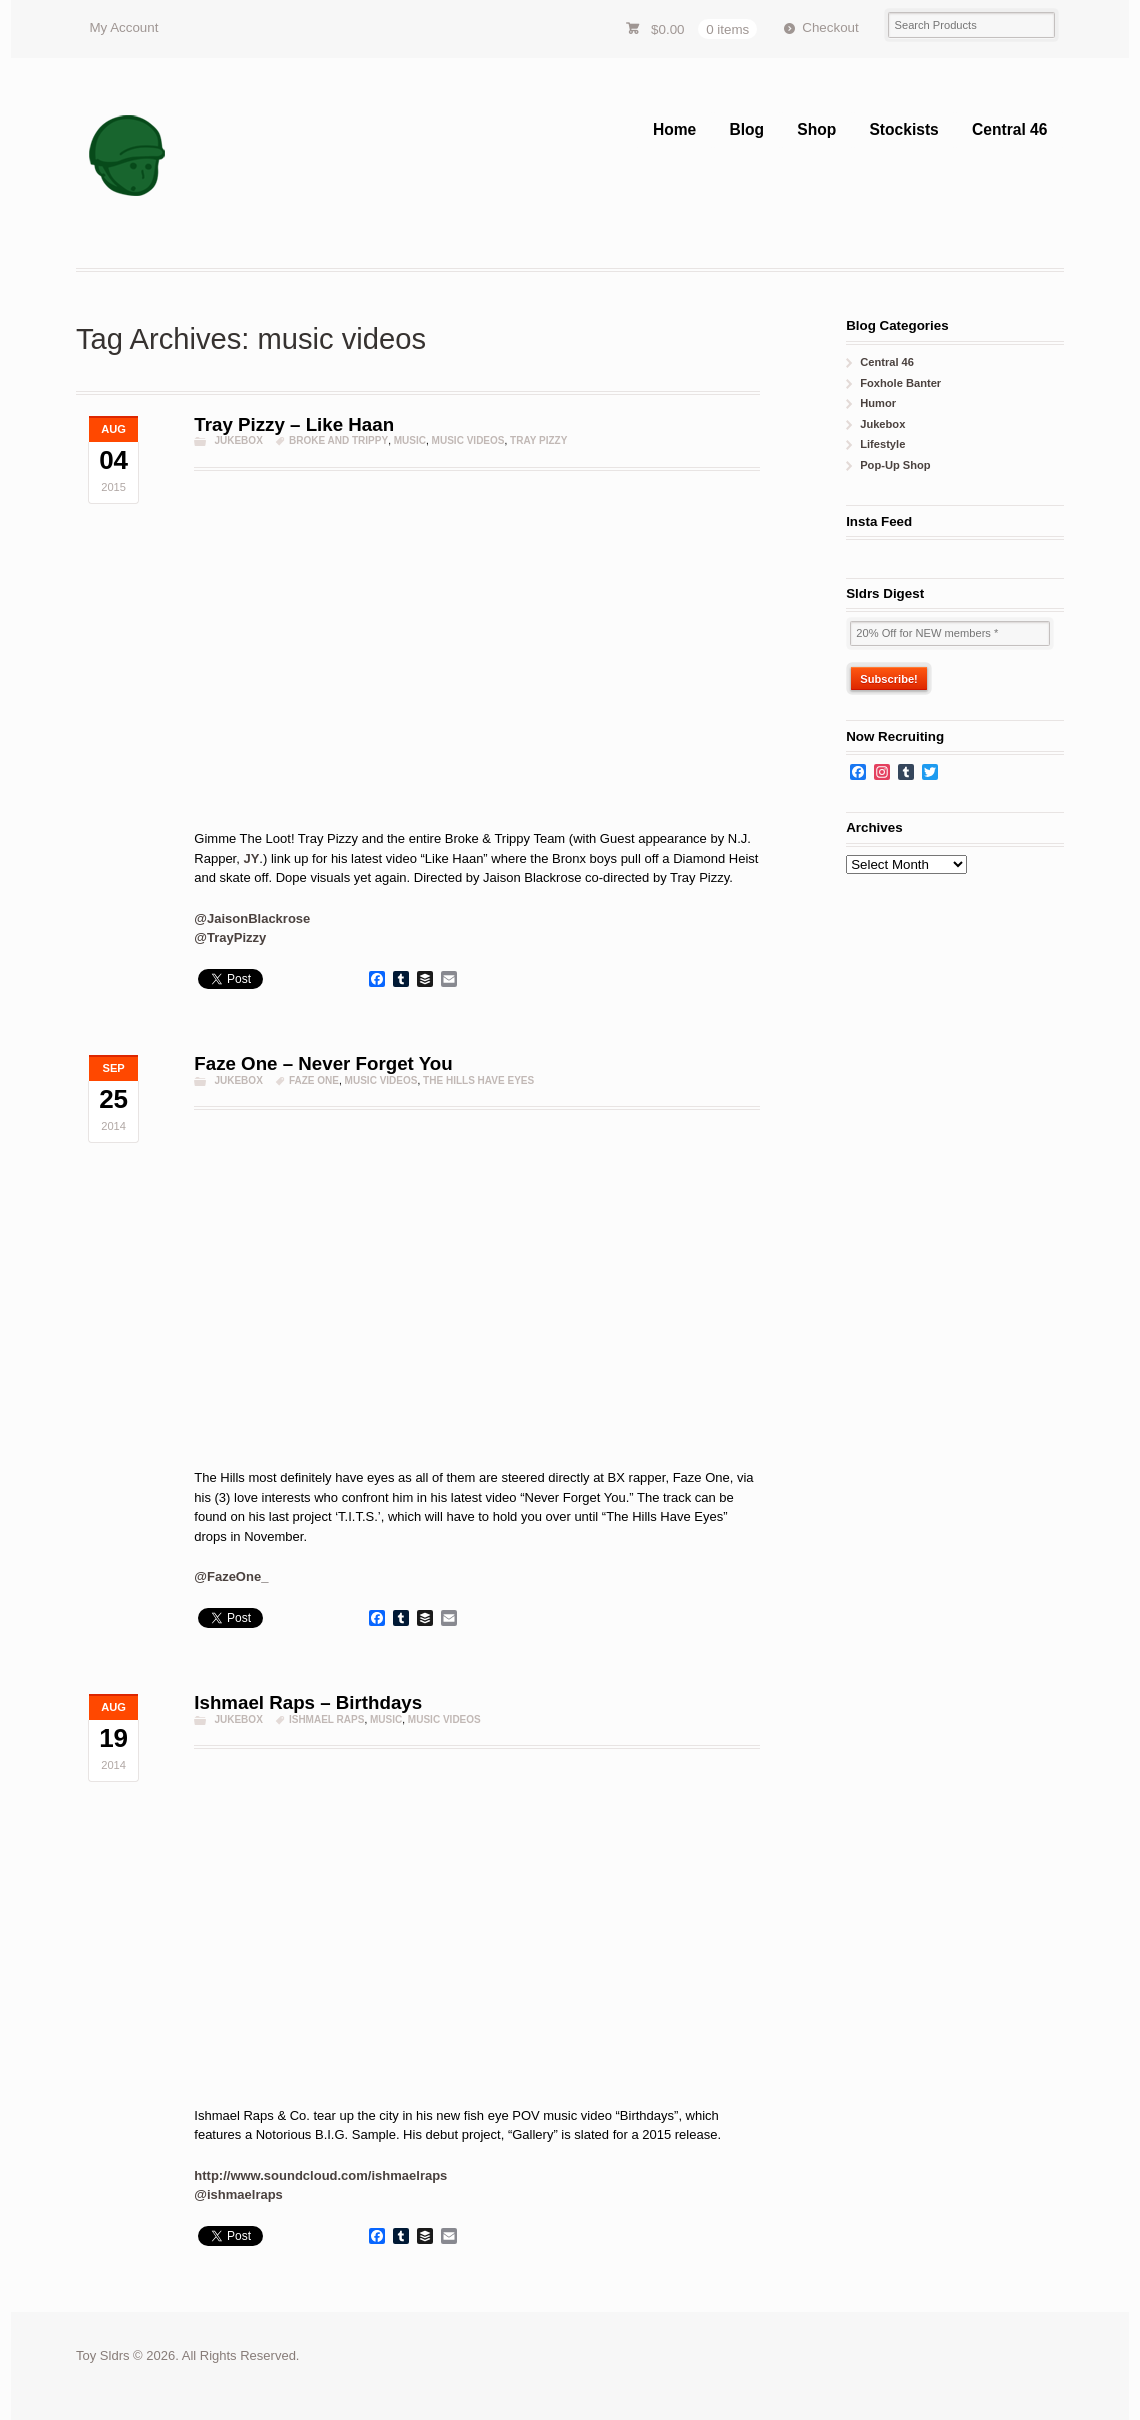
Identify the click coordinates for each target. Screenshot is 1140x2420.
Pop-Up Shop (895, 465)
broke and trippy (338, 440)
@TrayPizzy (230, 937)
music (410, 440)
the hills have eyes (478, 1080)
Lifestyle (882, 444)
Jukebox (238, 440)
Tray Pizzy (538, 440)
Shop (816, 129)
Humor (878, 403)
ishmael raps (327, 1719)
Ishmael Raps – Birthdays (308, 1702)
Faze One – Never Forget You (323, 1063)
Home (674, 129)
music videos (468, 440)
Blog (746, 129)
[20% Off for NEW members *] (950, 633)
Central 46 (1009, 129)
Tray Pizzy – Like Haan (294, 424)
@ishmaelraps (238, 2194)
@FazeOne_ (231, 1576)
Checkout (830, 27)
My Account (123, 27)
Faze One (314, 1080)
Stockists (903, 129)
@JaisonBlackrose (252, 918)
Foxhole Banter (900, 383)
